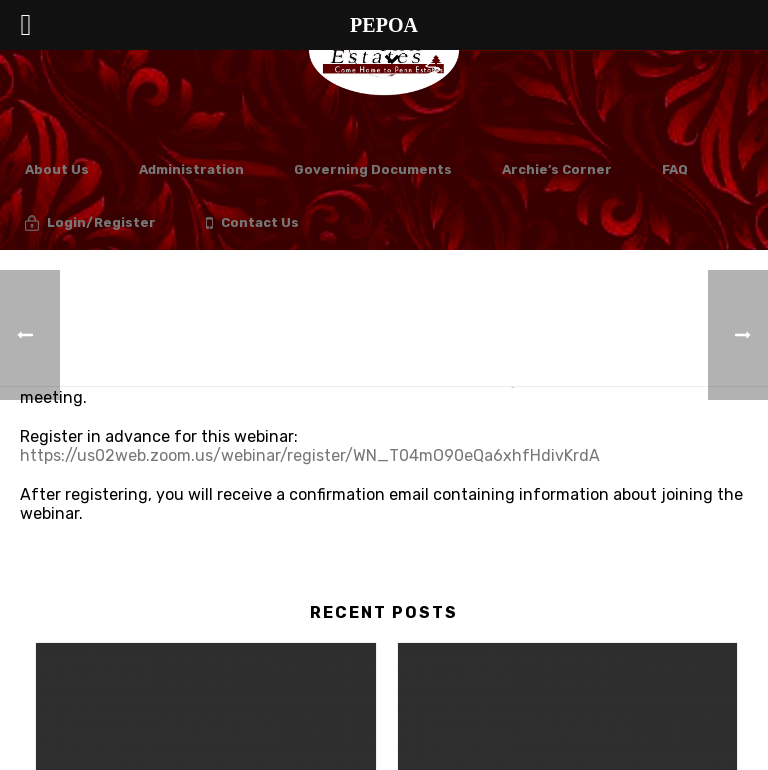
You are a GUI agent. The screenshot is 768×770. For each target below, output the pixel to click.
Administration (191, 169)
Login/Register (90, 223)
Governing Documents (373, 169)
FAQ (675, 169)
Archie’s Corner (557, 169)
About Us (57, 169)
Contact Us (252, 223)
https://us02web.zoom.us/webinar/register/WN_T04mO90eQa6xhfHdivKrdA (310, 455)
